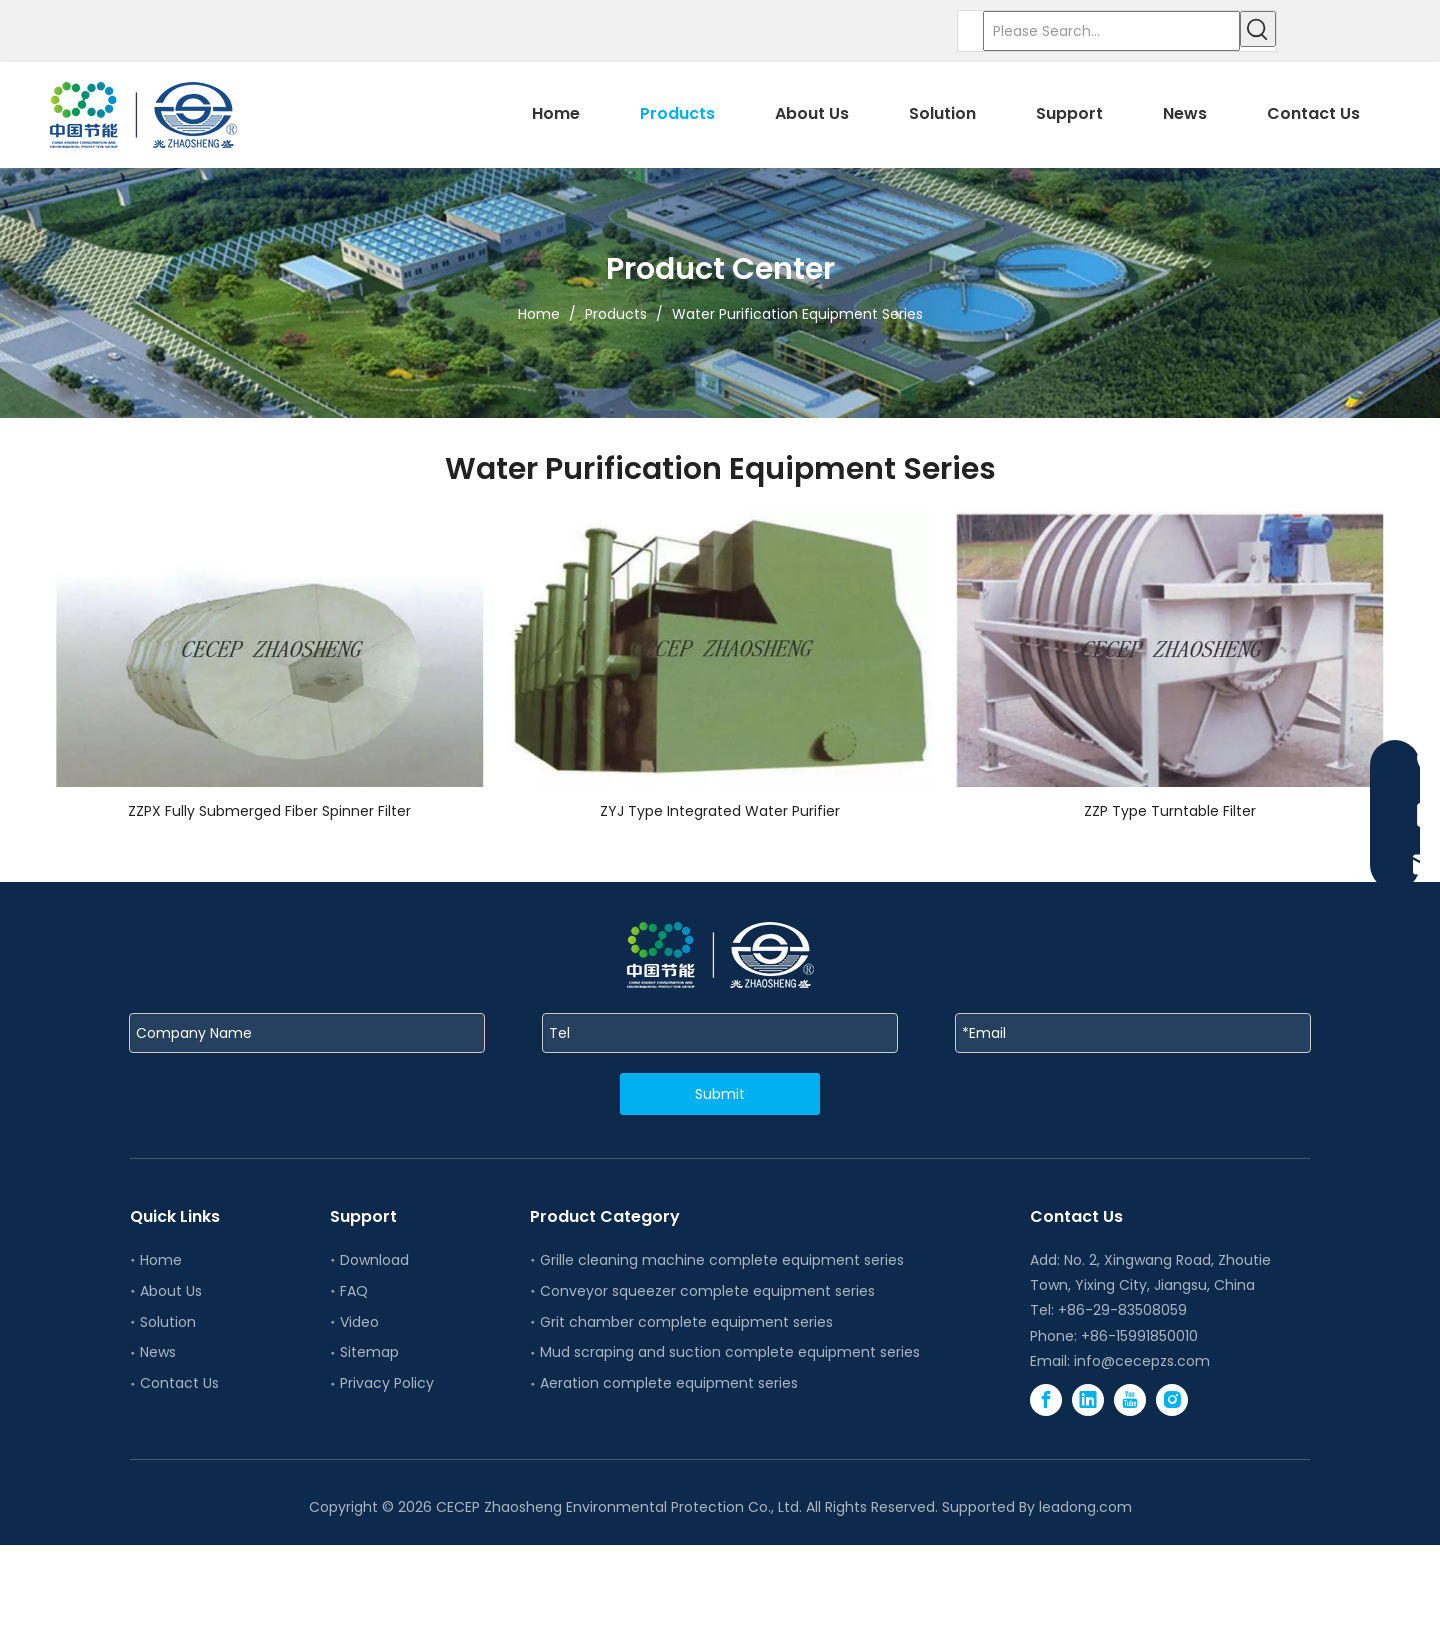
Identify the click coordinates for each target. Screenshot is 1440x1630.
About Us (171, 1291)
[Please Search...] (1111, 31)
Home (161, 1260)
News (158, 1352)
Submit (720, 1094)
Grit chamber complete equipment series (686, 1322)
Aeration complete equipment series (669, 1383)
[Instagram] (1172, 1400)
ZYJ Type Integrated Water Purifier (720, 811)
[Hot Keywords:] (1258, 29)
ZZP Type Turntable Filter (1170, 811)
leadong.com (1085, 1507)
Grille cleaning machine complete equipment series (722, 1260)
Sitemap (369, 1352)
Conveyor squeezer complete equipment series (707, 1291)
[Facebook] (1046, 1400)
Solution (168, 1322)
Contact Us (179, 1383)
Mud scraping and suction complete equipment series (730, 1352)
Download (374, 1260)
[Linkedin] (1088, 1400)
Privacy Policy (387, 1383)
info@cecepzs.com (1142, 1361)
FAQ (354, 1291)
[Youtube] (1130, 1400)
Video (359, 1322)
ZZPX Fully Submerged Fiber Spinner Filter (269, 811)
